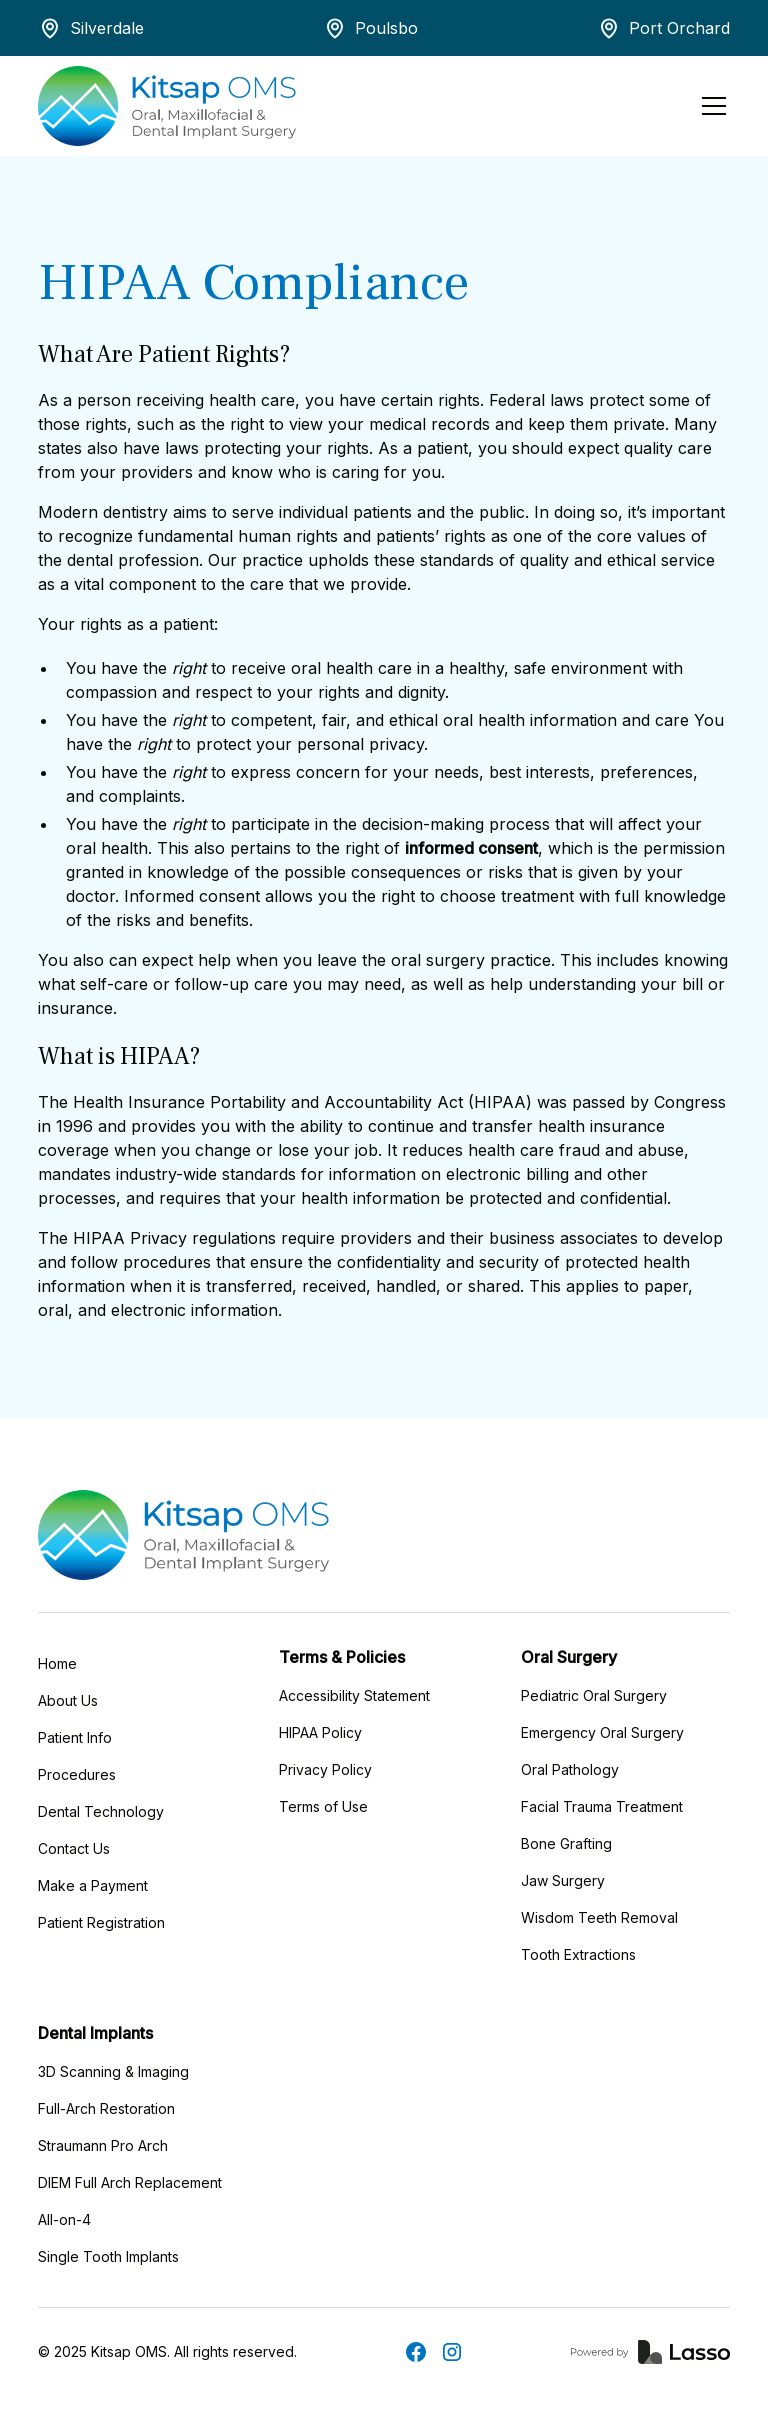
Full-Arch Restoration (106, 2108)
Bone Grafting (566, 1843)
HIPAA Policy (320, 1732)
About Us (68, 1700)
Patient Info (75, 1737)
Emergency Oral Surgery (602, 1732)
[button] (710, 106)
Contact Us (74, 1848)
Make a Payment (93, 1885)
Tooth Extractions (578, 1954)
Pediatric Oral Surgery (594, 1695)
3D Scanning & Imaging (113, 2071)
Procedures (77, 1774)
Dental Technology (101, 1811)
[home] (167, 106)
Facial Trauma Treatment (602, 1806)
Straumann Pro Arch (103, 2145)
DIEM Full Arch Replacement (130, 2182)
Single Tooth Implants (108, 2256)
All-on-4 (64, 2219)
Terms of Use (323, 1806)
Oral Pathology (570, 1769)
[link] (650, 2352)
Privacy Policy (325, 1769)
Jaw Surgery (563, 1880)
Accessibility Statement (354, 1695)
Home (57, 1663)
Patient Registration (101, 1922)
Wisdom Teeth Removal (599, 1917)
